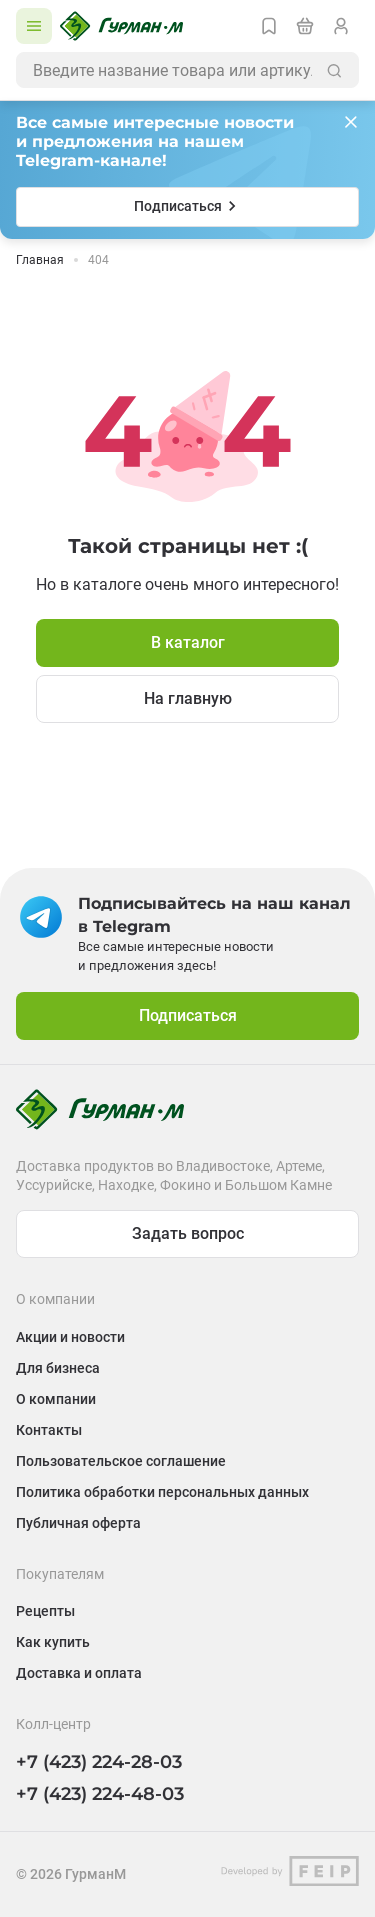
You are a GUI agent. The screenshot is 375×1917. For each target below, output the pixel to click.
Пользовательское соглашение (121, 1461)
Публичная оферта (78, 1523)
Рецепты (45, 1611)
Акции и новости (70, 1337)
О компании (56, 1399)
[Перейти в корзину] (305, 26)
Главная (40, 260)
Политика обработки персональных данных (162, 1492)
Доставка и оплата (79, 1673)
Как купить (53, 1642)
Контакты (49, 1430)
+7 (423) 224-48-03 (100, 1794)
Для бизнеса (58, 1368)
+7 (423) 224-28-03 (99, 1762)
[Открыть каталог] (34, 26)
